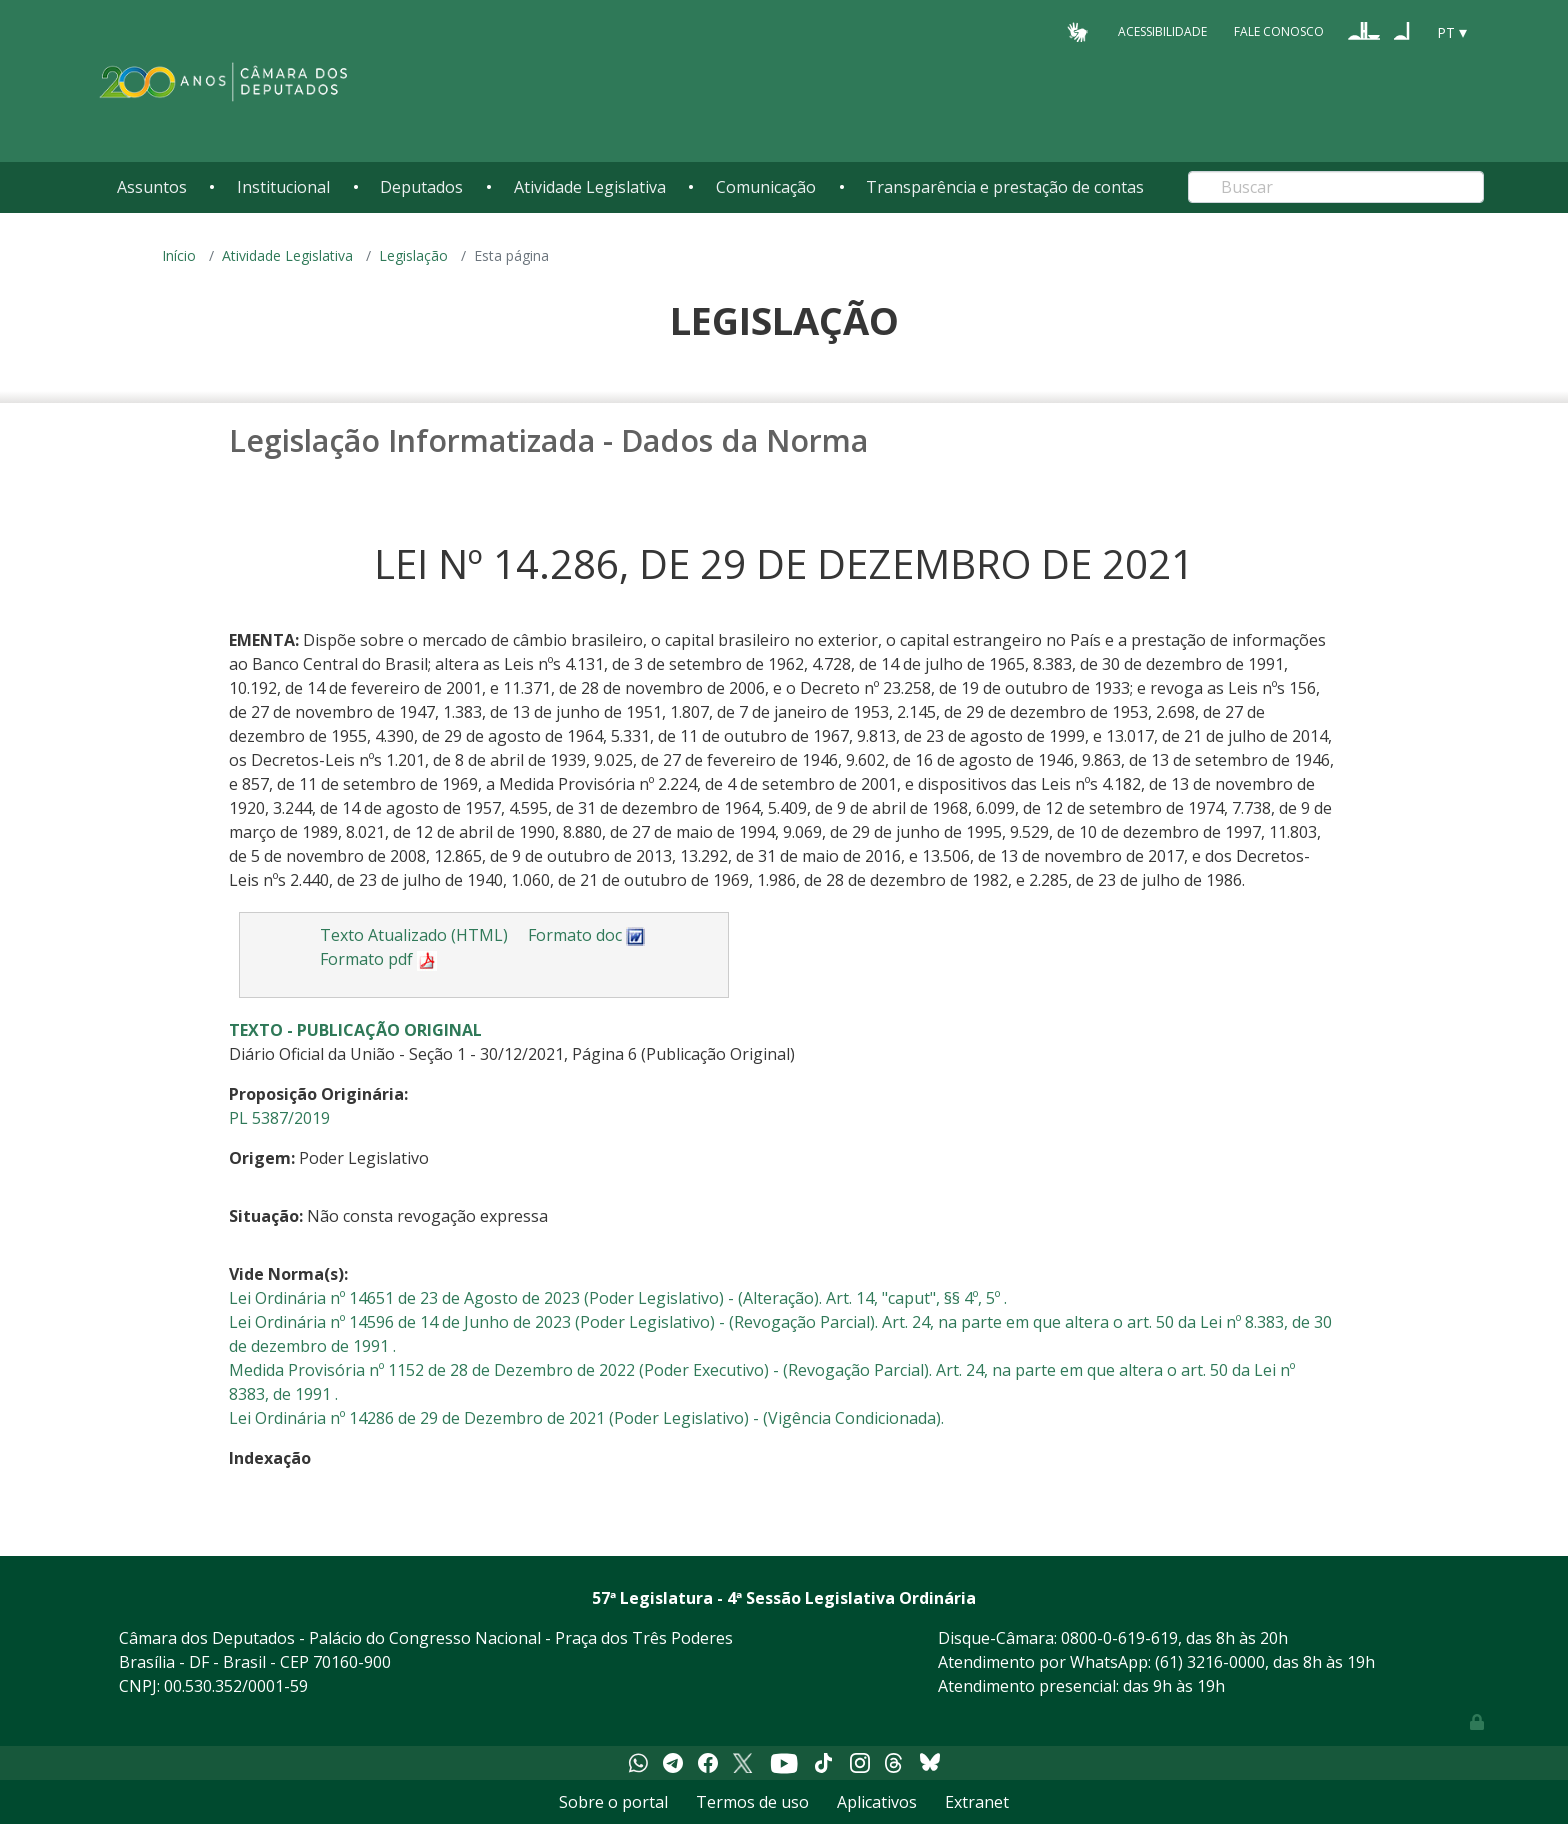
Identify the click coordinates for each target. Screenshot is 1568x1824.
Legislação (413, 255)
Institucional (283, 187)
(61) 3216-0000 (1210, 1662)
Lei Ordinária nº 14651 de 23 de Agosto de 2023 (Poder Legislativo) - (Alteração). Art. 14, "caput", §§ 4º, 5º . (618, 1298)
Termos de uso (752, 1802)
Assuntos (152, 187)
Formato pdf (378, 959)
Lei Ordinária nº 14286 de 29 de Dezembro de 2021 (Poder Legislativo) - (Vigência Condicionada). (586, 1418)
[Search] (1336, 187)
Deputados (421, 187)
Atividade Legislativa (590, 187)
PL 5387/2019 (279, 1118)
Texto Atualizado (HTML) (414, 935)
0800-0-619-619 (1119, 1638)
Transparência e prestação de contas (1005, 187)
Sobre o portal (613, 1802)
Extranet (977, 1802)
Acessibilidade (1162, 31)
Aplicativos (877, 1802)
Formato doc (587, 935)
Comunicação (766, 187)
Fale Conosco (1279, 31)
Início (179, 255)
